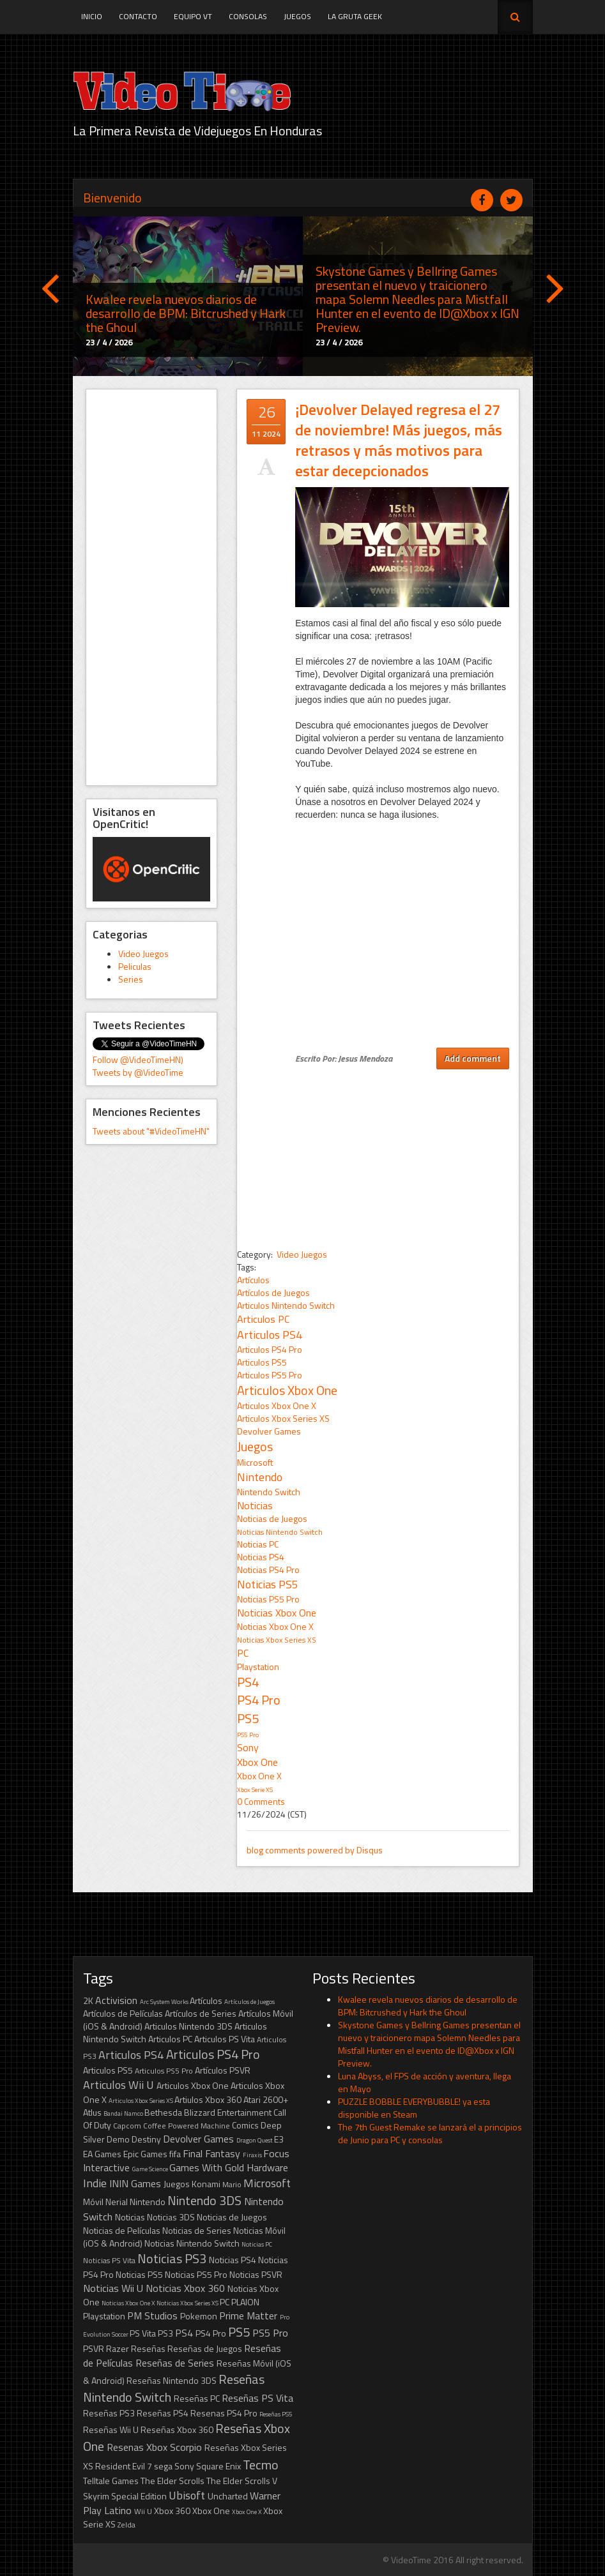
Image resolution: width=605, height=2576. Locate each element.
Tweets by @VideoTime (138, 1072)
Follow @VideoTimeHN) (138, 1059)
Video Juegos (143, 953)
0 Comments (261, 1801)
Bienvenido (112, 197)
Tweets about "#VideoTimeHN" (151, 1131)
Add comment (473, 1058)
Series (130, 979)
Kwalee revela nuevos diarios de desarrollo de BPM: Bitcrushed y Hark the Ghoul (427, 2005)
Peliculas (134, 966)
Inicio (91, 16)
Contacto (138, 16)
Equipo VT (193, 16)
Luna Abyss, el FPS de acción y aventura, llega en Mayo (424, 2082)
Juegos (297, 16)
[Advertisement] (152, 587)
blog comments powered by (315, 1850)
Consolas (248, 16)
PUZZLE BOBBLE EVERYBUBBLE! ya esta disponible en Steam (414, 2108)
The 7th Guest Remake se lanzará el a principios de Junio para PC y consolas (430, 2133)
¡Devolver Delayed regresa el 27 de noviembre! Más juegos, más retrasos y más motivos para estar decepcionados (398, 440)
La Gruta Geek (355, 16)
